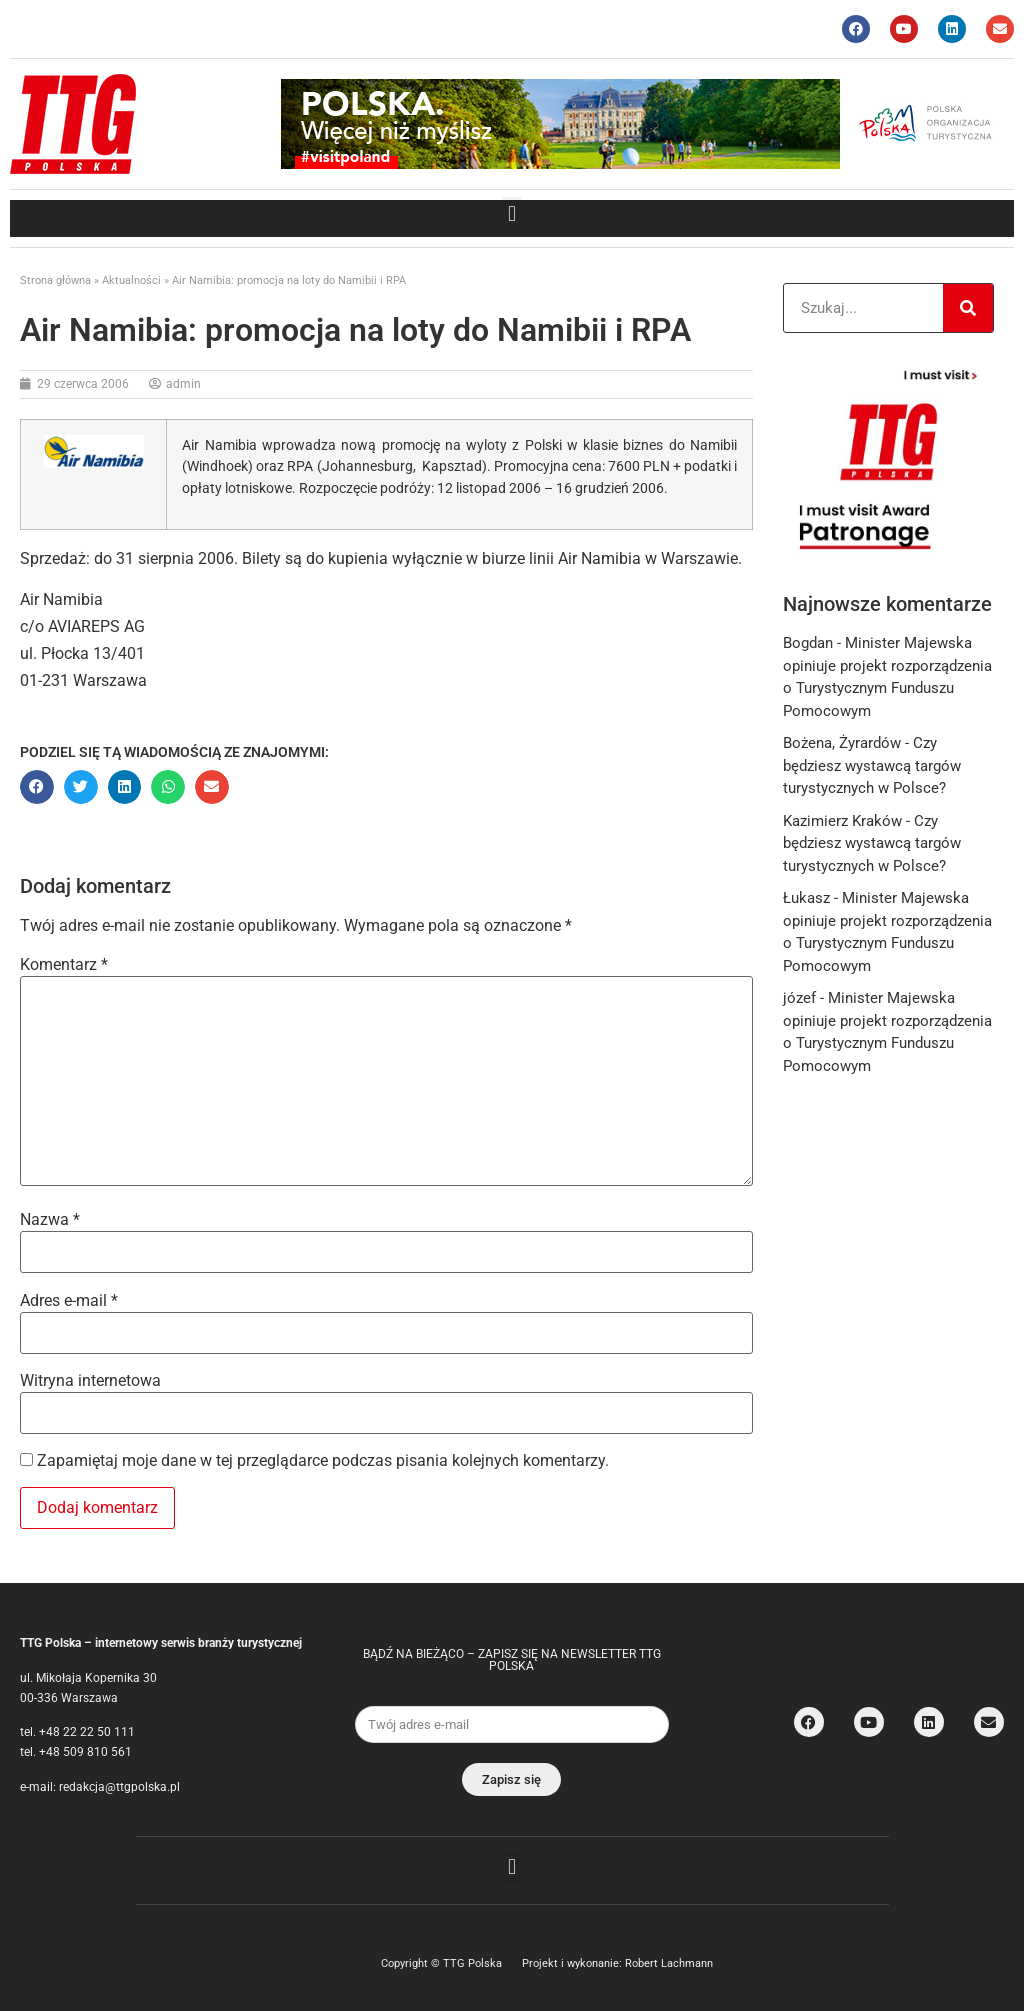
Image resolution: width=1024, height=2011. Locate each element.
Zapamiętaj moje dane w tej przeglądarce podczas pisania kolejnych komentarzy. (323, 1461)
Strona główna (55, 280)
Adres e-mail (69, 1301)
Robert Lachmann (669, 1963)
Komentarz (64, 965)
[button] (511, 213)
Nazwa (50, 1220)
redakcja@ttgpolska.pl (119, 1787)
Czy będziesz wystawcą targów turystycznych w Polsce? (872, 765)
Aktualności (131, 280)
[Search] (968, 308)
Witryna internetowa (90, 1381)
